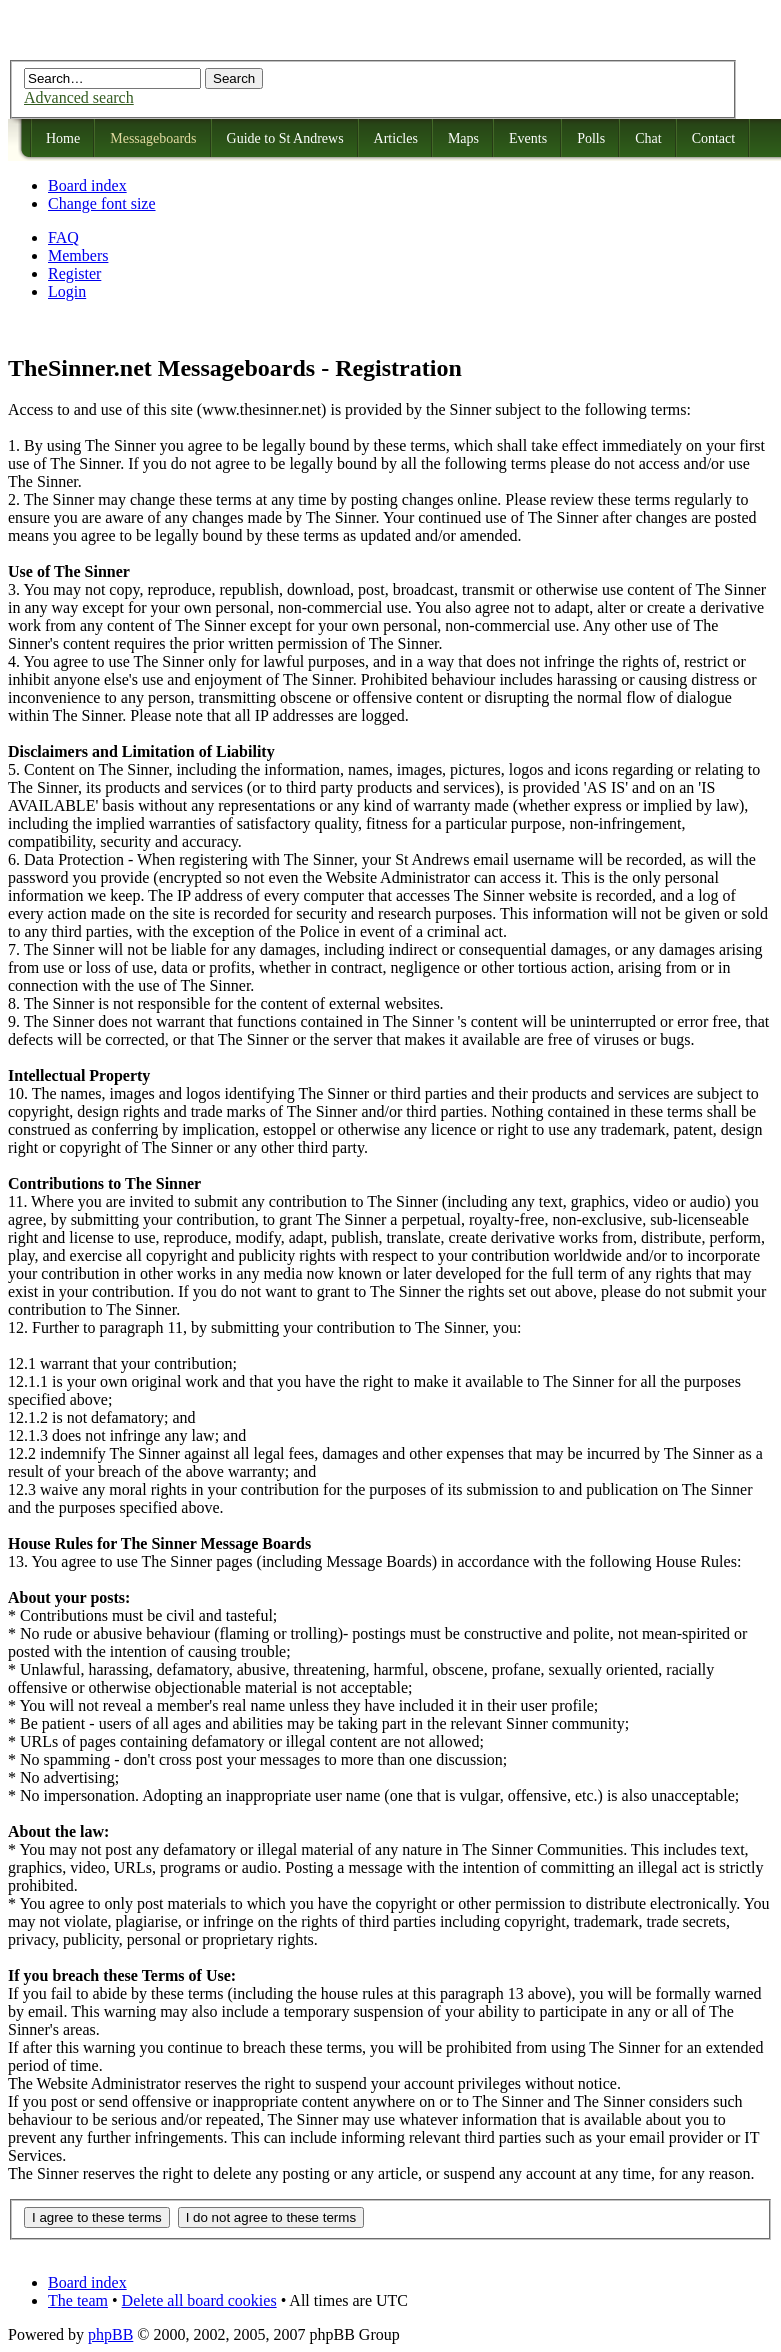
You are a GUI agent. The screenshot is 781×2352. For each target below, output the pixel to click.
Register (74, 273)
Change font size (102, 203)
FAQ (63, 237)
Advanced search (79, 97)
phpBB (110, 2334)
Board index (87, 185)
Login (67, 291)
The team (78, 2300)
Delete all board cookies (199, 2300)
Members (78, 255)
